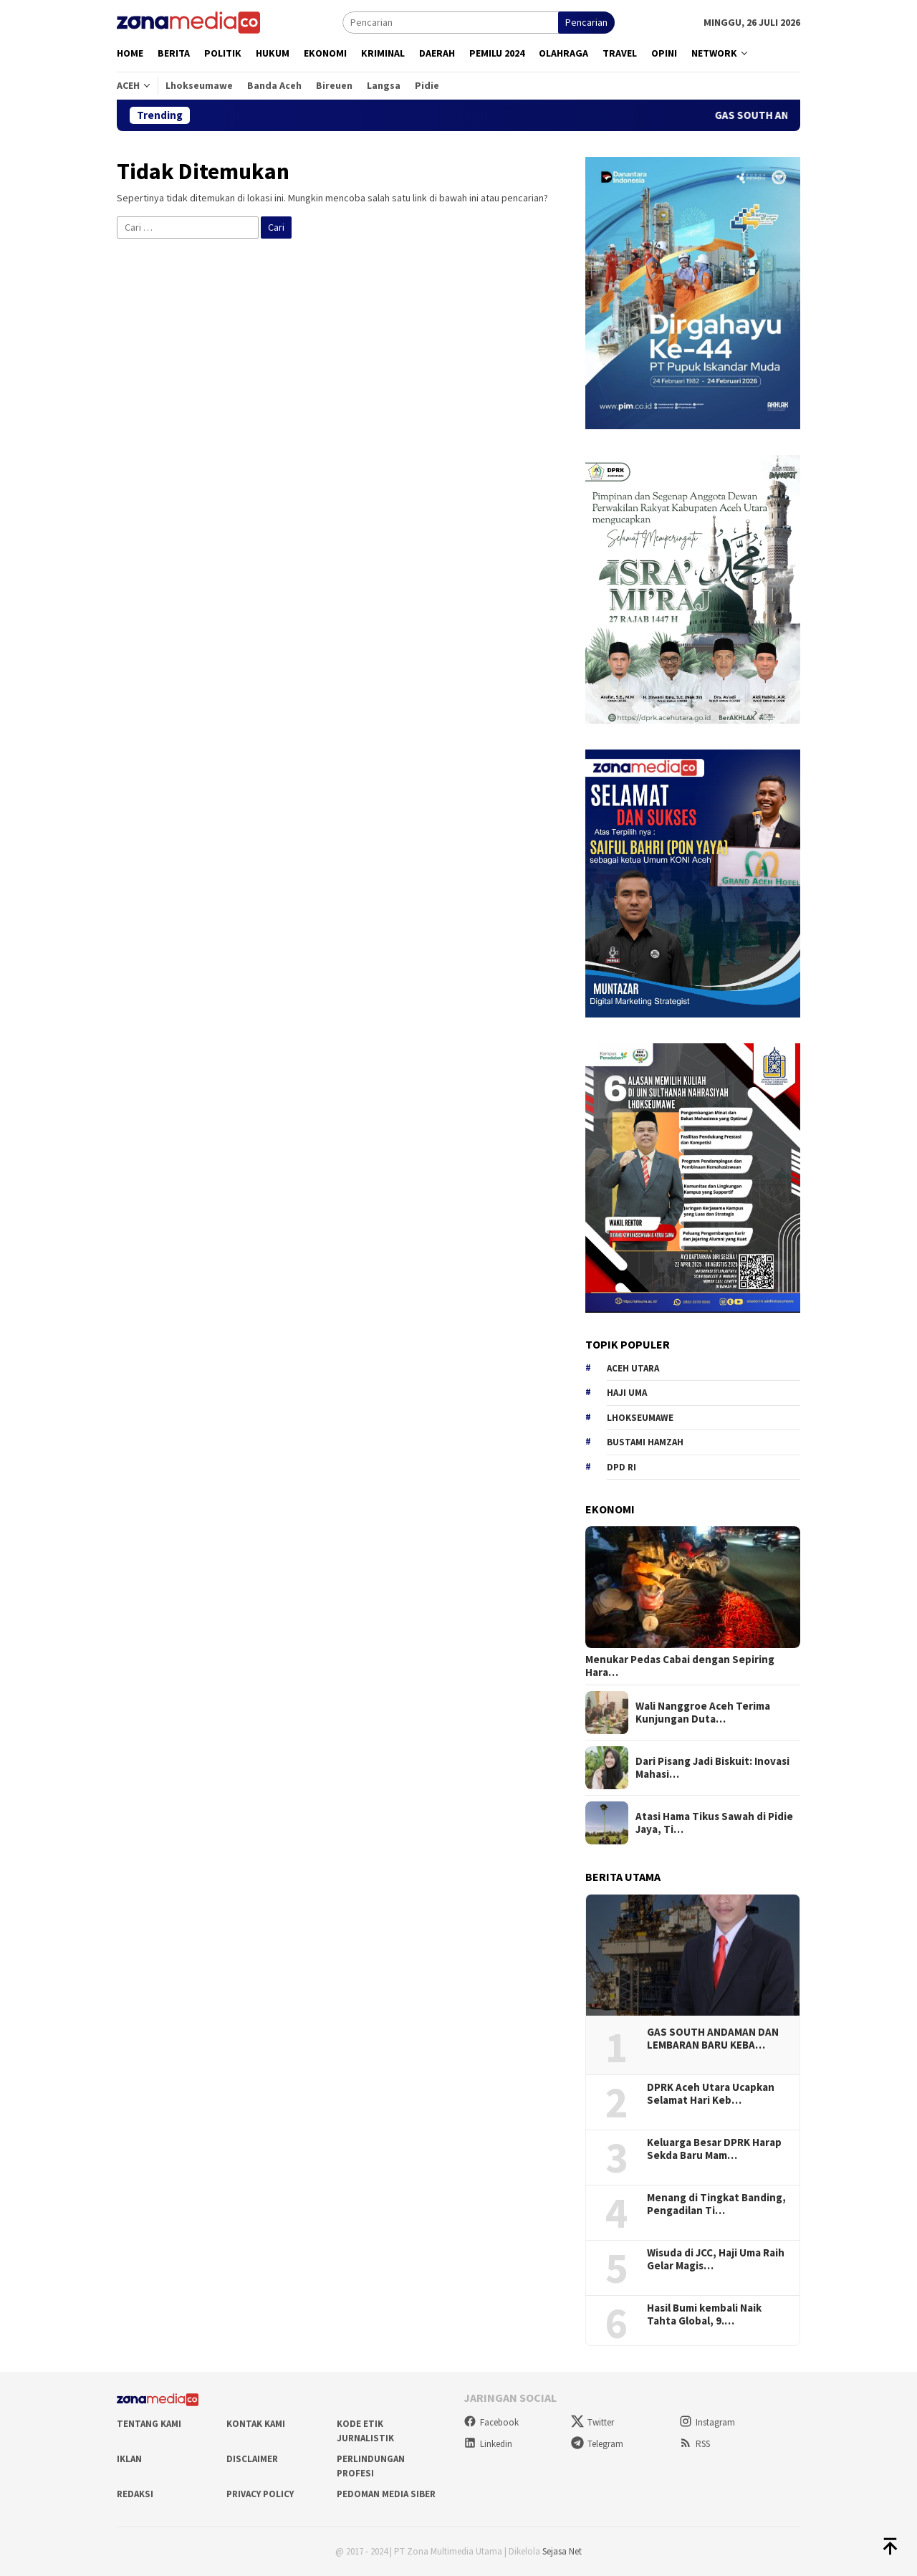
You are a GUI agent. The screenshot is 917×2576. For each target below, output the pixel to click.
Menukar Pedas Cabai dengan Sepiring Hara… (679, 1666)
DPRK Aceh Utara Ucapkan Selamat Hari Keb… (710, 2094)
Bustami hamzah (645, 1442)
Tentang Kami (149, 2424)
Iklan (129, 2459)
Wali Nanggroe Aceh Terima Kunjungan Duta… (702, 1712)
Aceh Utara (633, 1368)
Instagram (707, 2422)
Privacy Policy (260, 2494)
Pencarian (586, 22)
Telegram (597, 2444)
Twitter (592, 2422)
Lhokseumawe (640, 1418)
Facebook (491, 2422)
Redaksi (135, 2494)
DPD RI (621, 1467)
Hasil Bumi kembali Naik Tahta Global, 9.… (704, 2314)
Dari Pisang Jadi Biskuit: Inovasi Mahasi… (712, 1768)
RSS (694, 2444)
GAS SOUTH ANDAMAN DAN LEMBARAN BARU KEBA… (713, 2038)
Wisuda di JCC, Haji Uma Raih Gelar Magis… (715, 2259)
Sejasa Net (562, 2551)
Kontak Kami (255, 2424)
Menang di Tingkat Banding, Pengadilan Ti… (716, 2204)
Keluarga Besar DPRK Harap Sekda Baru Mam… (714, 2149)
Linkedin (488, 2444)
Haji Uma (627, 1393)
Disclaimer (252, 2459)
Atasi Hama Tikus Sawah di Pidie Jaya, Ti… (714, 1823)
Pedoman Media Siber (386, 2494)
